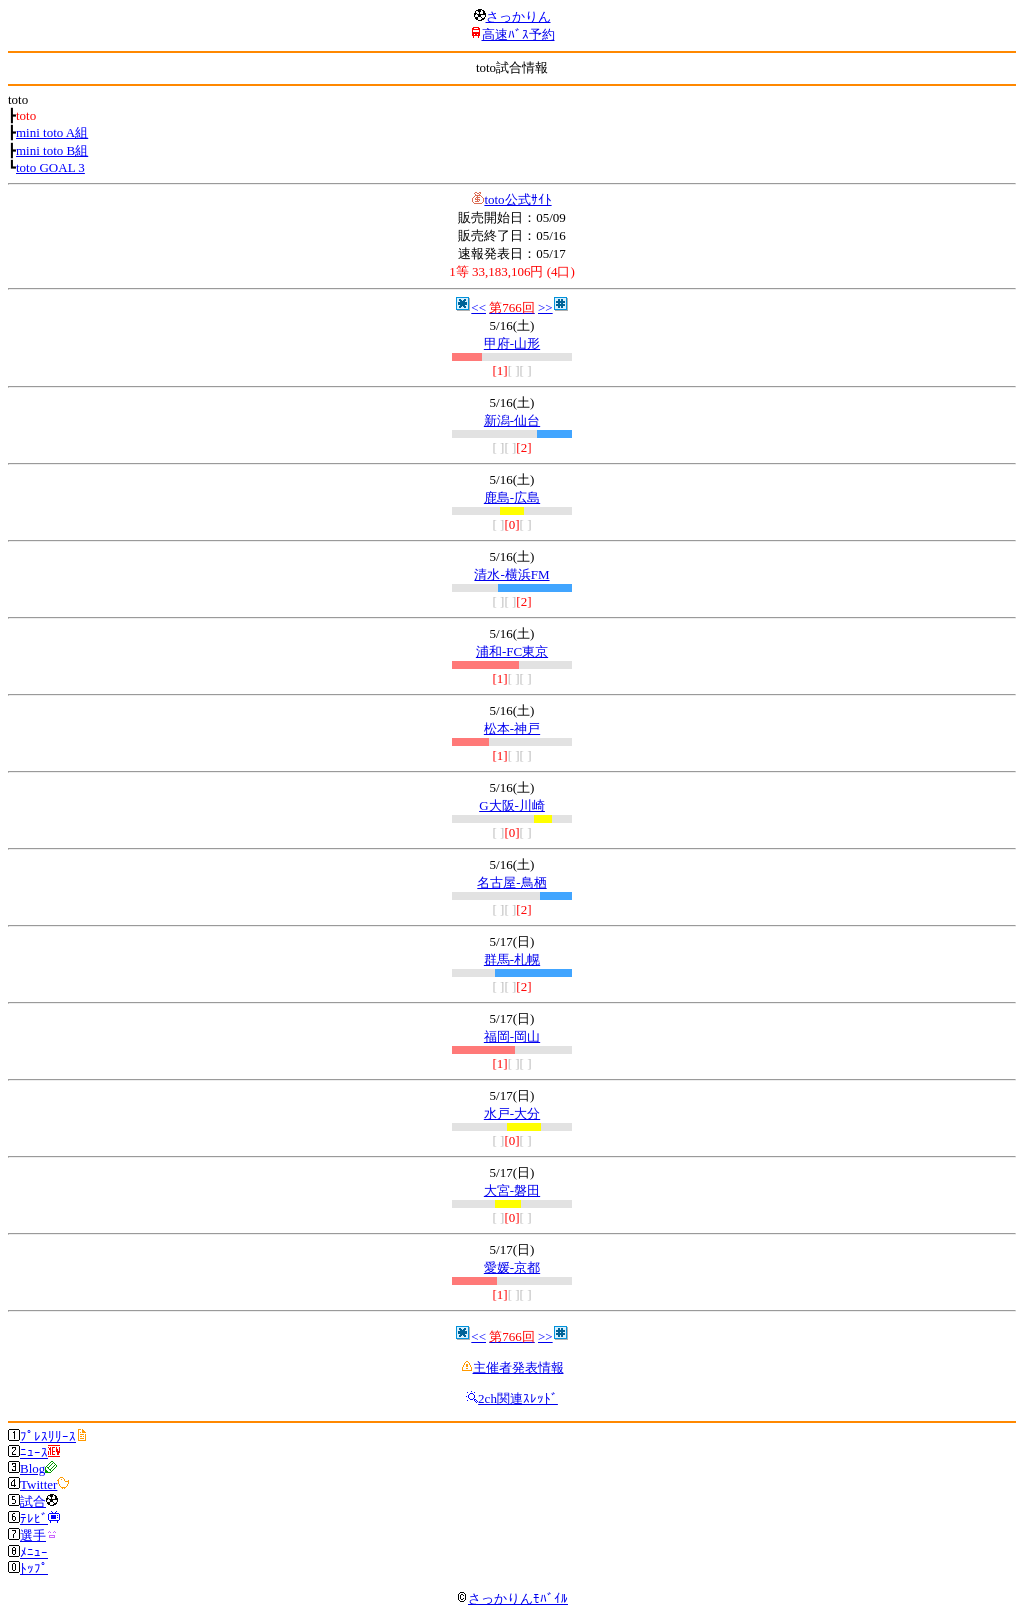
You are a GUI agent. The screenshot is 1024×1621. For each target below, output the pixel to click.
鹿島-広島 (512, 497)
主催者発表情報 (518, 1367)
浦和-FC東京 (512, 651)
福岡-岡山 (512, 1036)
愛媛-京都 (512, 1267)
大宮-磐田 (512, 1190)
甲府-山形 (512, 343)
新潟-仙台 (512, 420)
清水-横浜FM (511, 574)
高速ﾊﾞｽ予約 (518, 34)
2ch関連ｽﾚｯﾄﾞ (518, 1398)
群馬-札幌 (512, 959)
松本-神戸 (512, 728)
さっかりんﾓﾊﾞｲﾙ (512, 1598)
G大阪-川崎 (512, 805)
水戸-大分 (512, 1113)
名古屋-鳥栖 (511, 882)
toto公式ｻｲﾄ (517, 199)
